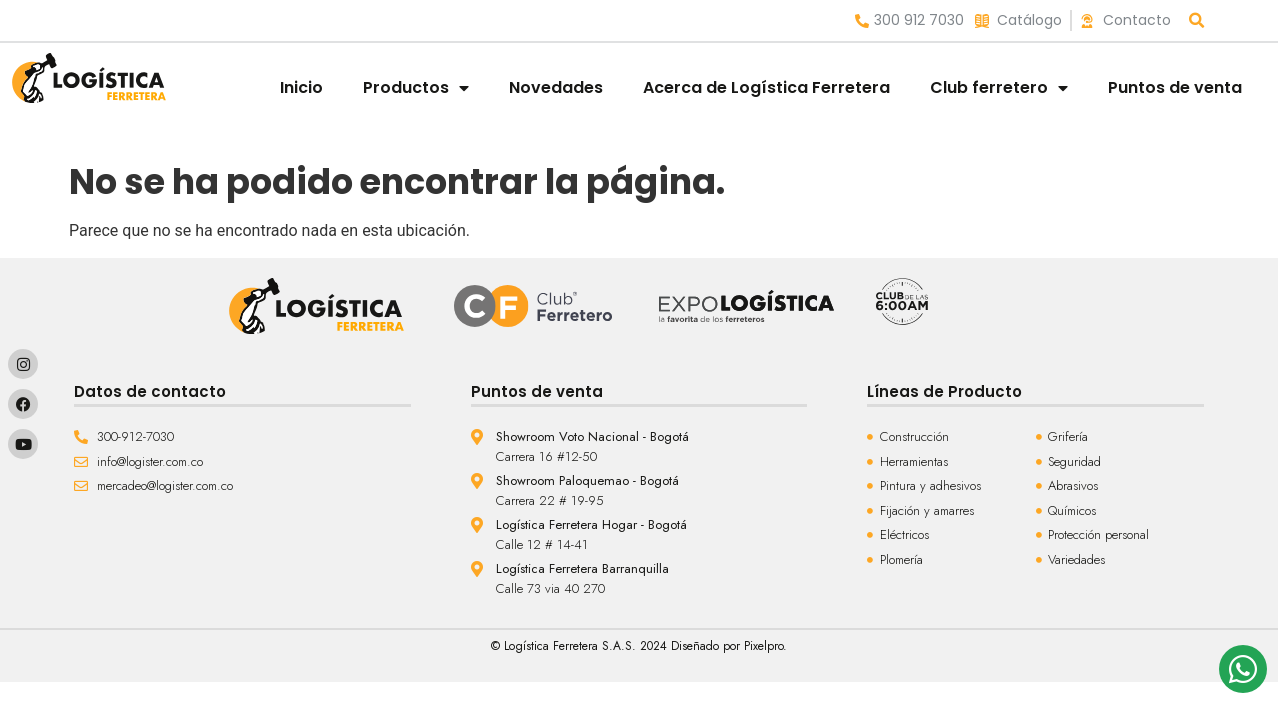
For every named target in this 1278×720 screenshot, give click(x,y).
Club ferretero (999, 88)
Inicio (301, 87)
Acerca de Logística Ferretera (766, 87)
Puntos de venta (1175, 87)
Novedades (556, 87)
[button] (1197, 20)
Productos (416, 88)
